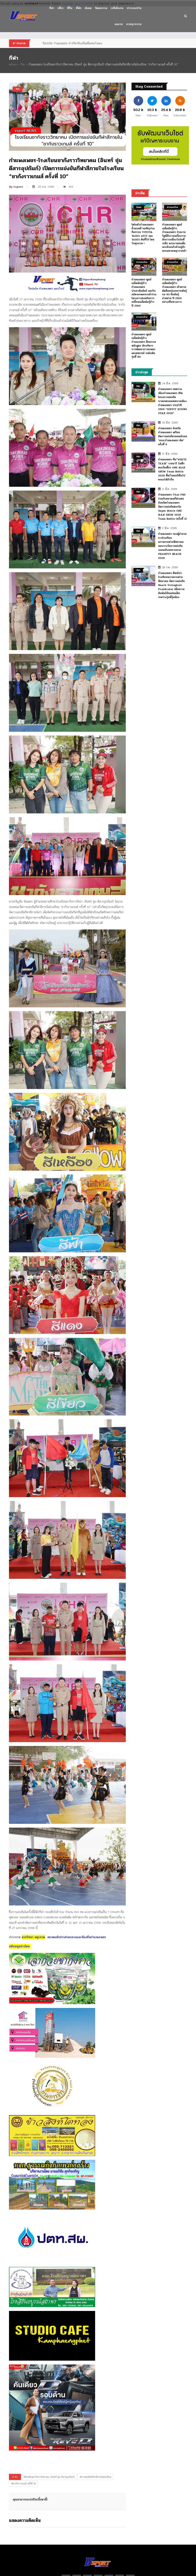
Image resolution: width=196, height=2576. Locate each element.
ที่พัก (78, 8)
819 (68, 187)
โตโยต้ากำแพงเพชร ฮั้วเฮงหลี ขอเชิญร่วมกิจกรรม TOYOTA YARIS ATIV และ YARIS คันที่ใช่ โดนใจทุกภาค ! (143, 234)
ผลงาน (119, 24)
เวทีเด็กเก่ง (117, 8)
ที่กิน (69, 8)
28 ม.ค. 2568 (43, 187)
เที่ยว (61, 8)
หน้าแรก (13, 64)
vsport (16, 187)
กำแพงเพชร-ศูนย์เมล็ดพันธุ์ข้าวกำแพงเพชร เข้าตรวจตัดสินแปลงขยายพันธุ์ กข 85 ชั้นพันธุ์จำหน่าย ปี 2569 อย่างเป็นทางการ (174, 291)
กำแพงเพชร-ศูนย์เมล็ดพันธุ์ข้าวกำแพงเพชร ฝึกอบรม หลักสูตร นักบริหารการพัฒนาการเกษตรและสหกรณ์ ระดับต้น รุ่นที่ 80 (143, 345)
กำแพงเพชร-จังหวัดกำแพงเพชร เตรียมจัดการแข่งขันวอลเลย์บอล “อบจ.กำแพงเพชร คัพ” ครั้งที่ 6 (172, 438)
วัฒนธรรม (101, 8)
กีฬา (51, 8)
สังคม (88, 8)
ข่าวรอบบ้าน (134, 8)
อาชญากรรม (133, 24)
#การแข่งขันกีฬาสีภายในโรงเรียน (95, 2477)
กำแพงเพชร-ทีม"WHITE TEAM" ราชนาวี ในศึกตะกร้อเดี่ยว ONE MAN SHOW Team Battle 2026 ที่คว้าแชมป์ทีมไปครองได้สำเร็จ (172, 475)
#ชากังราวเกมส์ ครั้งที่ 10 (23, 2484)
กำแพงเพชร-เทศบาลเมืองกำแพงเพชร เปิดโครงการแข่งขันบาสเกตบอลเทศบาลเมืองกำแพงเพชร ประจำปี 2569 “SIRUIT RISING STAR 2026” (172, 401)
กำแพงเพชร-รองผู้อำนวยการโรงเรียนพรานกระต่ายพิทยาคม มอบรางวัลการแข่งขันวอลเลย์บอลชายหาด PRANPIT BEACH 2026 (171, 558)
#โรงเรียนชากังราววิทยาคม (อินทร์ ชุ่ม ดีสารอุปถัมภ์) (49, 2477)
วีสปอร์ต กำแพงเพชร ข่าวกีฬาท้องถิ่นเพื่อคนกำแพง (72, 43)
